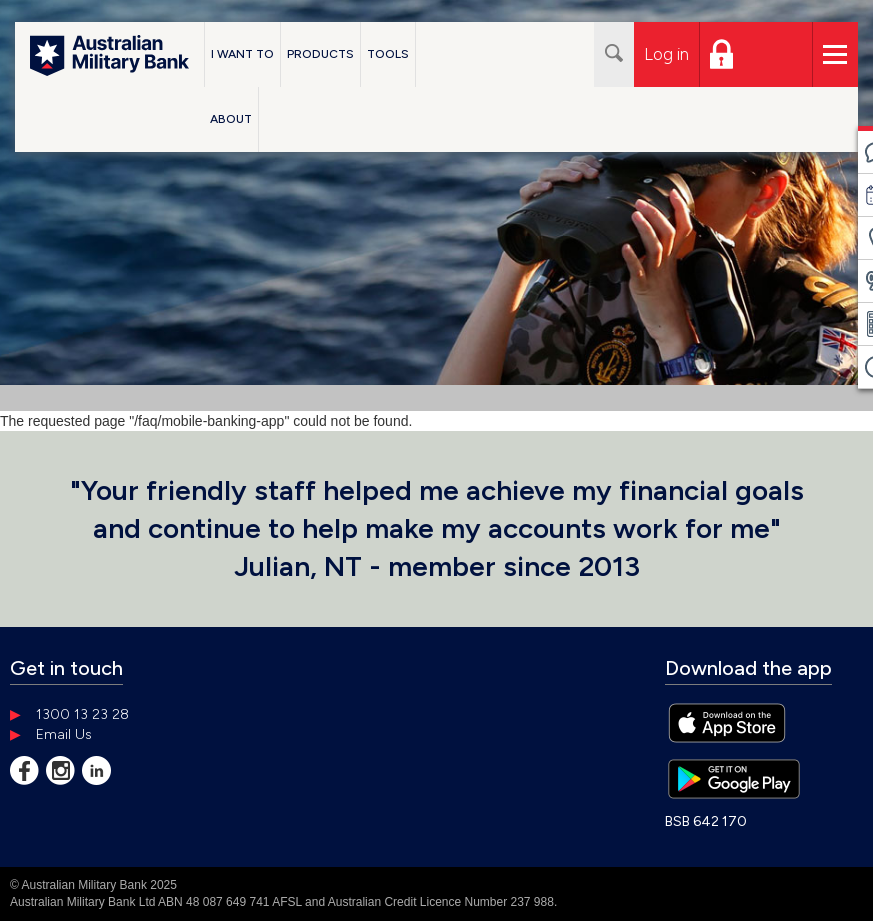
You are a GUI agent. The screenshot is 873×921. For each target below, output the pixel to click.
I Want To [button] (242, 54)
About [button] (231, 119)
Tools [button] (388, 54)
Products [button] (320, 54)
